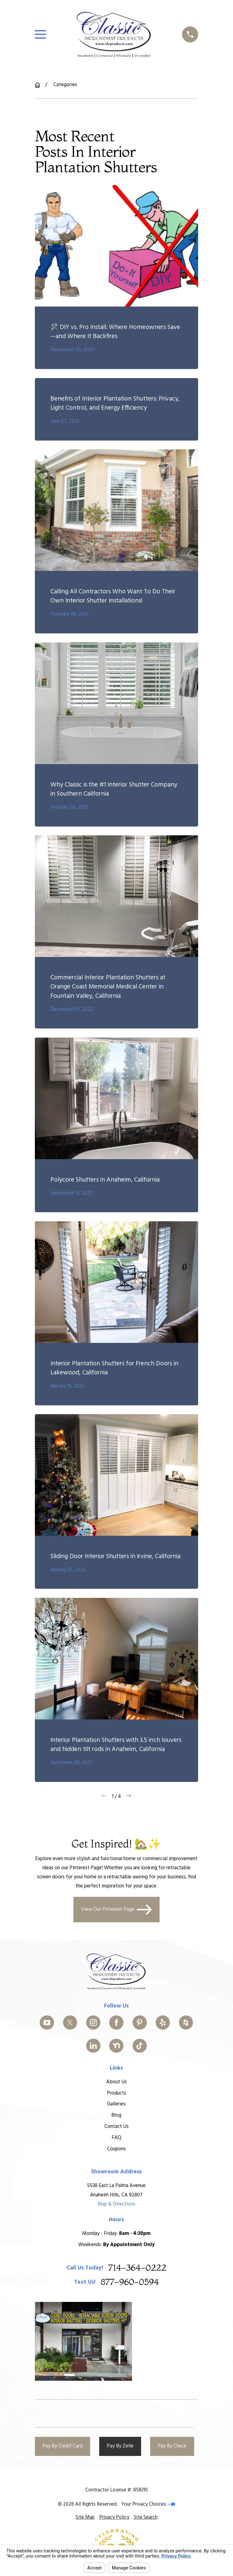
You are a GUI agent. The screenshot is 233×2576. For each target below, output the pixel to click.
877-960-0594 (130, 2282)
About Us (116, 2082)
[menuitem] (85, 2517)
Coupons (116, 2149)
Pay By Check (172, 2446)
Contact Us (116, 2126)
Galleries (116, 2104)
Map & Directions (116, 2204)
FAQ (116, 2138)
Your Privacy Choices (148, 2504)
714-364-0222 (137, 2268)
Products (116, 2093)
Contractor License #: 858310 (116, 2490)
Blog (117, 2115)
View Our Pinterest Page (116, 1909)
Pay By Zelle (120, 2446)
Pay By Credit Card (62, 2446)
